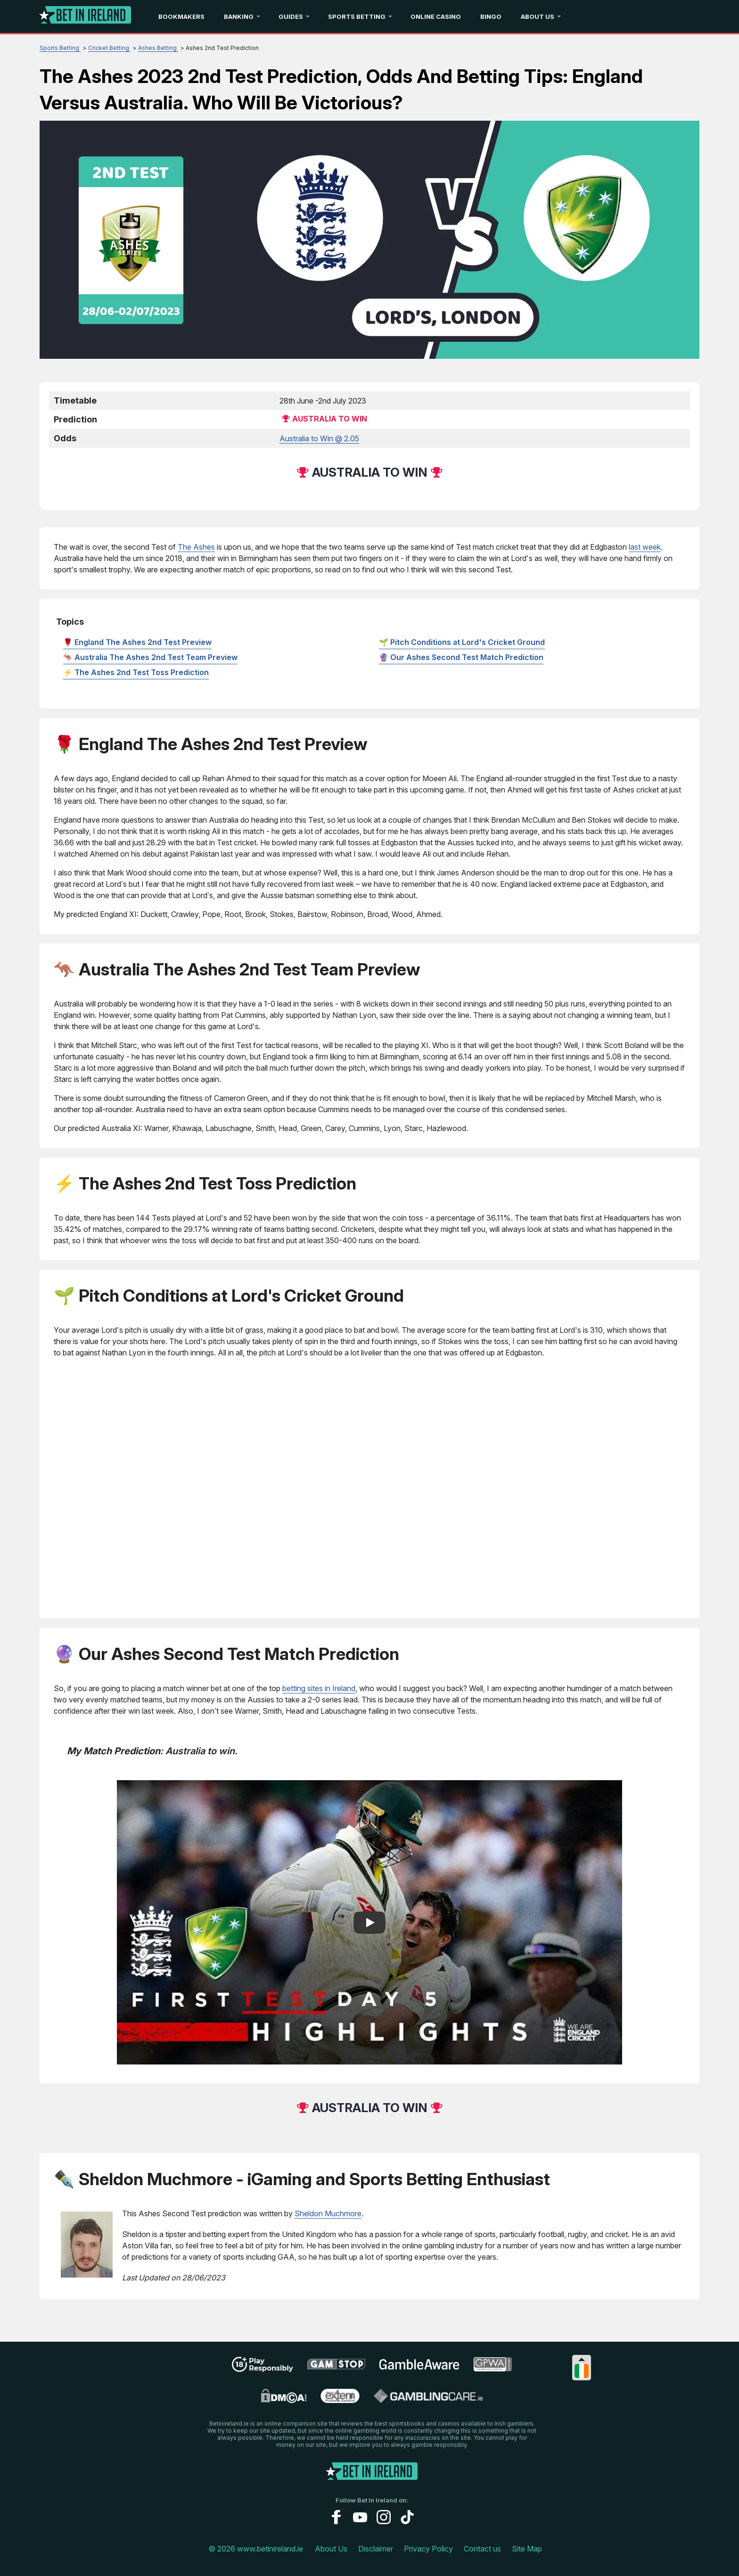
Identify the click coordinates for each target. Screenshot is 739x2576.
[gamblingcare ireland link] (428, 2400)
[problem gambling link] (340, 2400)
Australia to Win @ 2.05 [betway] (319, 438)
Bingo (490, 16)
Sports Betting (357, 16)
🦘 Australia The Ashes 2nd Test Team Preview (150, 657)
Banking (239, 16)
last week (645, 547)
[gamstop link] (336, 2367)
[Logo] (85, 16)
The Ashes (196, 547)
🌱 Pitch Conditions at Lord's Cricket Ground (462, 642)
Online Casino (436, 16)
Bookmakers (181, 16)
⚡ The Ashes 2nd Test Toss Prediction (136, 672)
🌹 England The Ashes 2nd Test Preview (137, 642)
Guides (291, 16)
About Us (537, 16)
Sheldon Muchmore (328, 2213)
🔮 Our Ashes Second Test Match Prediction (461, 657)
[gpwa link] (493, 2368)
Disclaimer (375, 2548)
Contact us (482, 2548)
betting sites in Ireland (318, 1688)
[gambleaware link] (419, 2369)
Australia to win (329, 418)
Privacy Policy (428, 2548)
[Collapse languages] (581, 2359)
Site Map (527, 2548)
